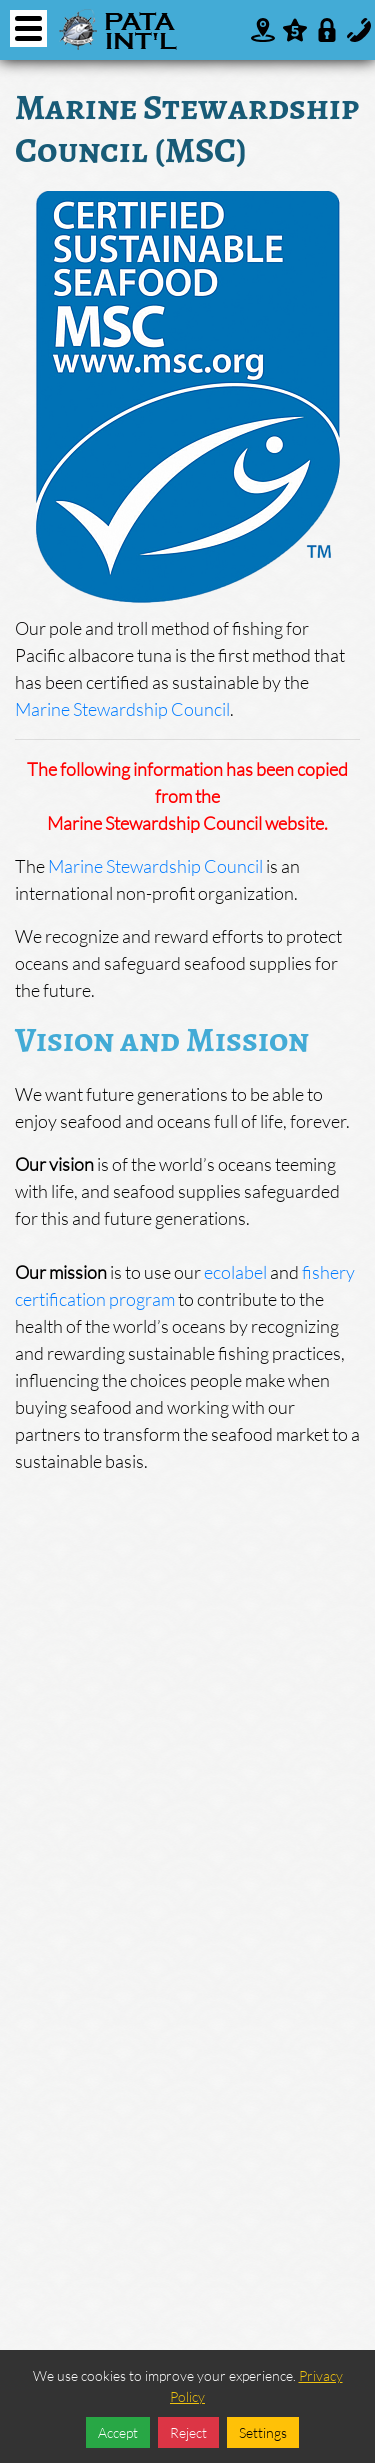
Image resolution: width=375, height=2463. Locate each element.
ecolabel (235, 1272)
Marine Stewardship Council (122, 709)
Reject (188, 2432)
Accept (118, 2432)
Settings (263, 2432)
